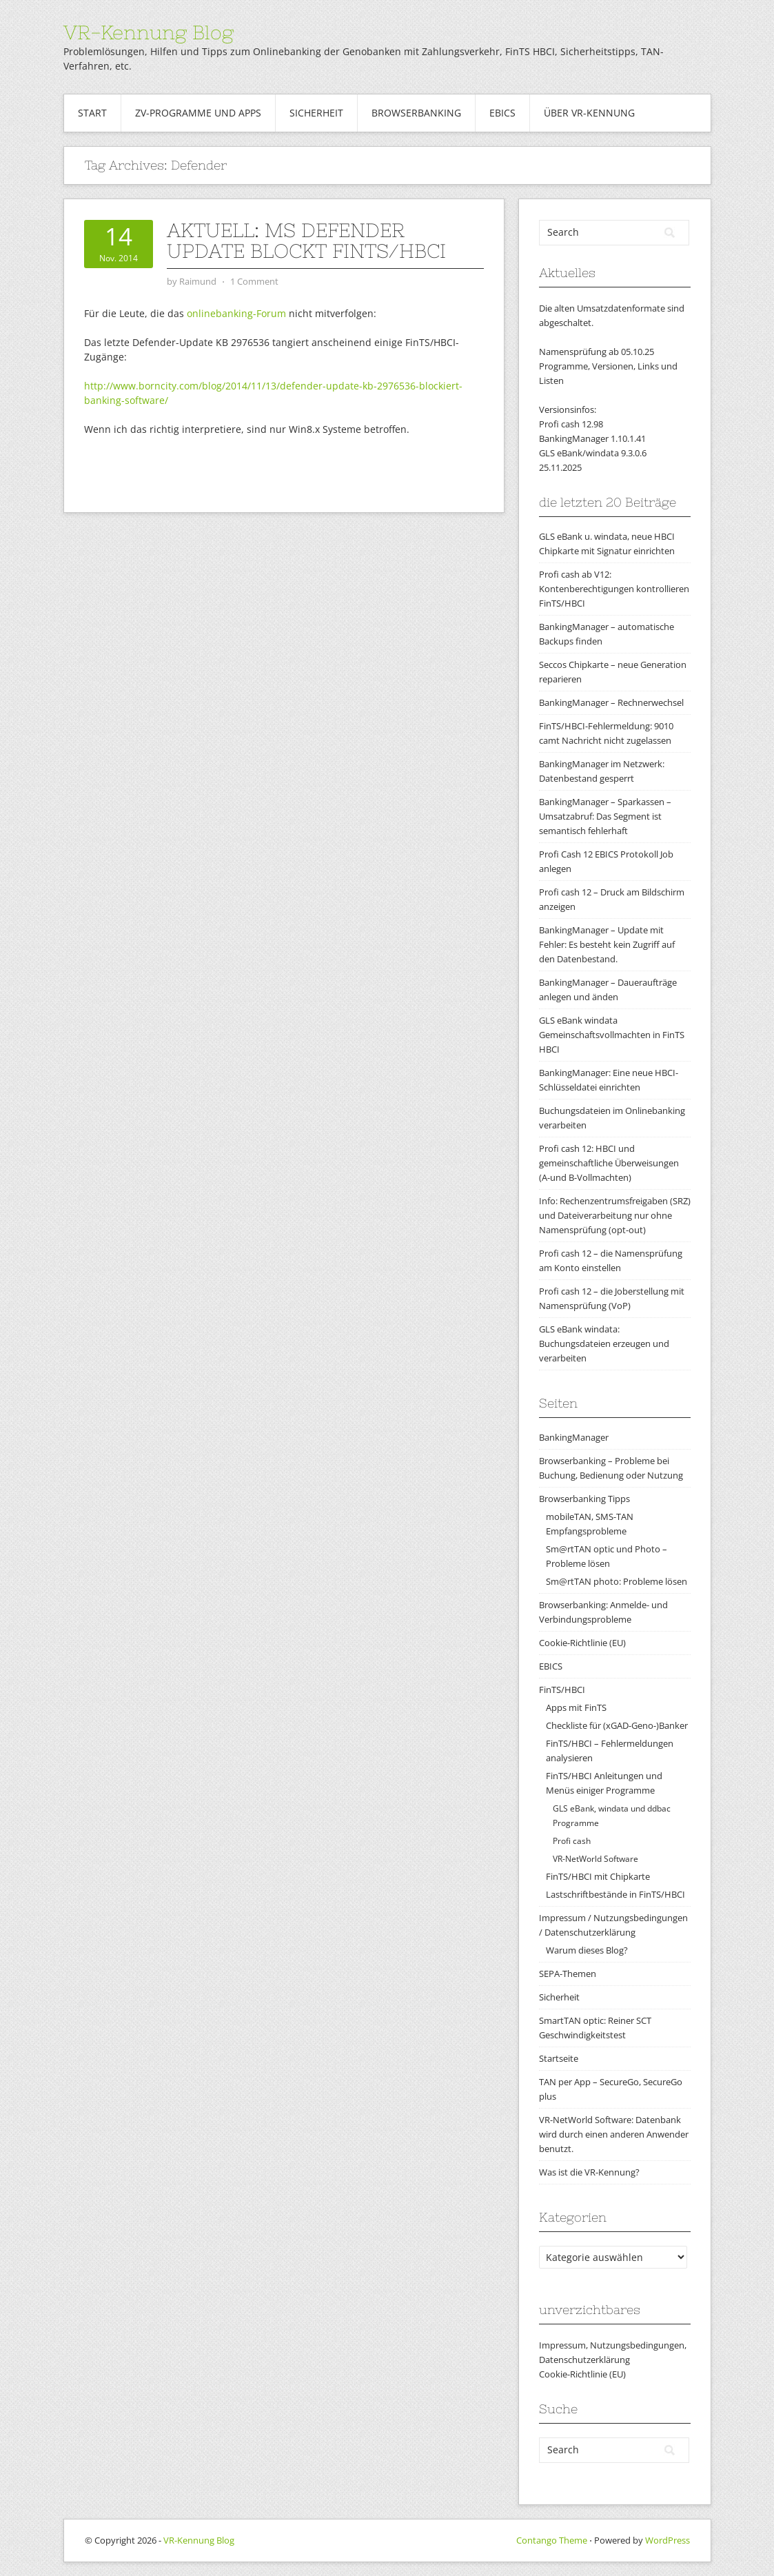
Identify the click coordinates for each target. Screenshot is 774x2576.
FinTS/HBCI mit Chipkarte (598, 1876)
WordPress (667, 2540)
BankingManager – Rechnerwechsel (611, 702)
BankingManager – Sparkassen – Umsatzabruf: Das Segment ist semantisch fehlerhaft (605, 816)
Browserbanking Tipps (584, 1498)
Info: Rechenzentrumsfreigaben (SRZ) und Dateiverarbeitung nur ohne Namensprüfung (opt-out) (615, 1215)
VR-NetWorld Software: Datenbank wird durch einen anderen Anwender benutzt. (614, 2134)
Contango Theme (551, 2540)
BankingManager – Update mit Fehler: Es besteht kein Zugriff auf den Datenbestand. (607, 944)
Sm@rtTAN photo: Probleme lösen (616, 1581)
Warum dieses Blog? (587, 1950)
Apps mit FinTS (576, 1707)
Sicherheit (316, 112)
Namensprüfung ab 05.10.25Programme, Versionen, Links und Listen (608, 366)
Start (92, 112)
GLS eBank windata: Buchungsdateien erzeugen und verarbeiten (604, 1343)
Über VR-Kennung (589, 112)
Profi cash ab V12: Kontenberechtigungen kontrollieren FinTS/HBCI (614, 588)
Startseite (558, 2058)
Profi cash (572, 1841)
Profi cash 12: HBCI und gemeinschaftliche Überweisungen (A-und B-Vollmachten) (609, 1163)
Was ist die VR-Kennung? (589, 2172)
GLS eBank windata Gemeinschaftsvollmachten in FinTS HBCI (611, 1034)
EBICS (502, 112)
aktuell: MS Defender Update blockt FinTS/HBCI (306, 240)
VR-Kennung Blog (148, 32)
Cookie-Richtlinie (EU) (582, 1642)
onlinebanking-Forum (236, 313)
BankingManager (574, 1437)
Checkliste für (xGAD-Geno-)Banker (617, 1725)
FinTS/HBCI (562, 1689)
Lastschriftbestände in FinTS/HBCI (615, 1894)
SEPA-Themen (567, 1973)
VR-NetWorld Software (595, 1859)
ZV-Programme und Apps (198, 112)
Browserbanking (416, 112)
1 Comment (254, 281)
